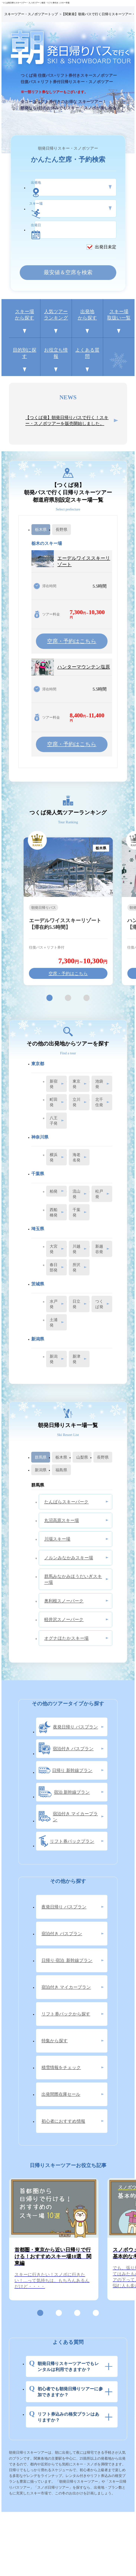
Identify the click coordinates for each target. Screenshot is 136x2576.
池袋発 (99, 1084)
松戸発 (99, 1194)
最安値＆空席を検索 (68, 272)
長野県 (61, 529)
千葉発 (76, 1212)
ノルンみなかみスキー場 (68, 1557)
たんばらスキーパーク (66, 1501)
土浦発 (53, 1322)
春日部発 (53, 1267)
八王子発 (53, 1121)
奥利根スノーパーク (64, 1600)
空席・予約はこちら (71, 641)
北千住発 (99, 1102)
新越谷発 (99, 1249)
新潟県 (41, 1470)
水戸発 (53, 1304)
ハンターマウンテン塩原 (83, 666)
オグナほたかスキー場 (66, 1638)
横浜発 (53, 1157)
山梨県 (82, 1457)
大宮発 (53, 1249)
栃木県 (41, 529)
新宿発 (53, 1084)
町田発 (53, 1102)
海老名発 (76, 1157)
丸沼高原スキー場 (61, 1520)
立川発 (76, 1102)
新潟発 (53, 1359)
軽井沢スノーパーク (64, 1619)
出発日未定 (105, 246)
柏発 (53, 1191)
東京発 (76, 1084)
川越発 (76, 1249)
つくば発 (99, 1304)
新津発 (76, 1359)
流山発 (76, 1194)
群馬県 (41, 1457)
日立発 (76, 1304)
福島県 (61, 1470)
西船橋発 (53, 1212)
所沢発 (76, 1267)
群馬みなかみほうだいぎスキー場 (73, 1579)
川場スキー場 (57, 1539)
